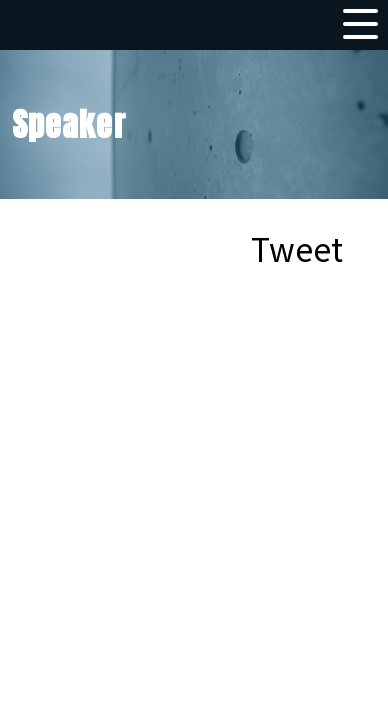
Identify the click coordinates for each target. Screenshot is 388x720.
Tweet (297, 248)
